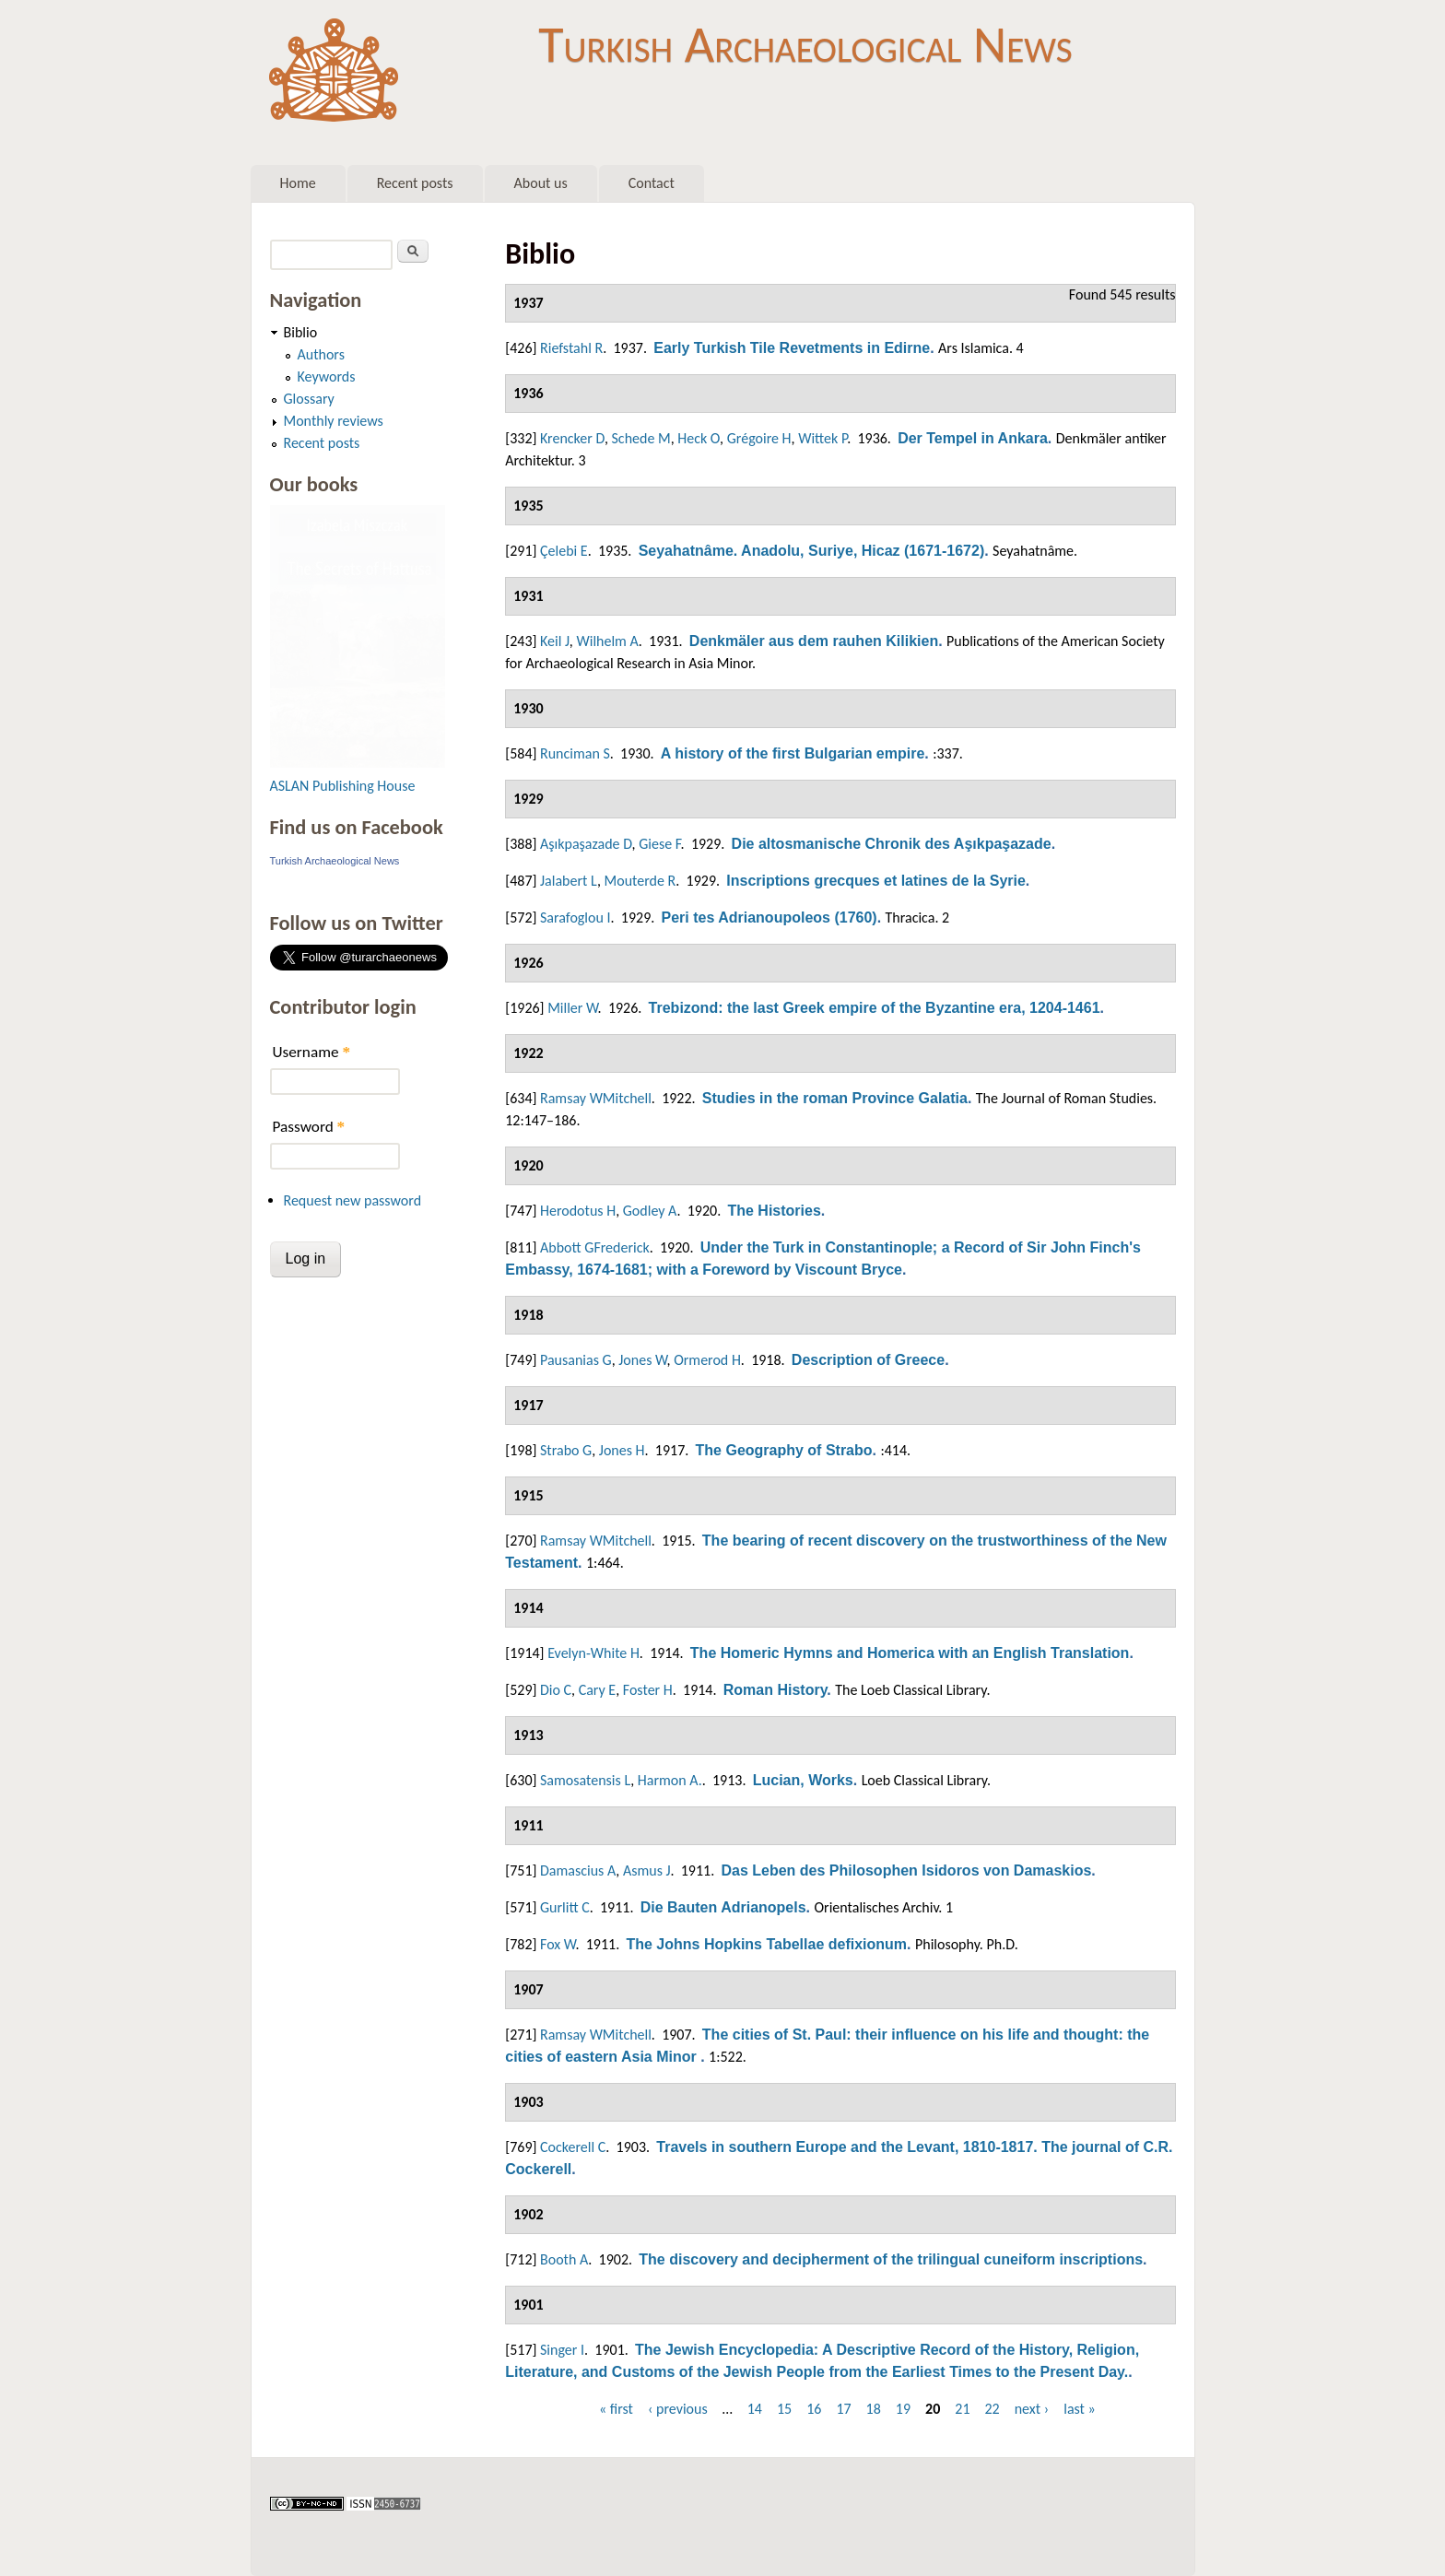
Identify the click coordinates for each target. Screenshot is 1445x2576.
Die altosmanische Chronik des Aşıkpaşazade (891, 844)
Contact (652, 183)
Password (309, 1126)
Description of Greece (868, 1360)
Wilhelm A (607, 641)
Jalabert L (568, 880)
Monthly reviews (333, 420)
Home (298, 183)
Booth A (564, 2259)
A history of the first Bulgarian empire (793, 753)
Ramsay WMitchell (596, 1098)
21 (962, 2408)
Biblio (301, 332)
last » (1079, 2408)
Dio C (555, 1690)
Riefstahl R (571, 348)
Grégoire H (759, 438)
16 (813, 2408)
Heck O (698, 438)
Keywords (327, 376)
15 (784, 2408)
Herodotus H (578, 1210)
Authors (321, 354)
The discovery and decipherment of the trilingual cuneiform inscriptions (891, 2259)
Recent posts (415, 183)
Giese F (659, 844)
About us (541, 183)
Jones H (622, 1450)
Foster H (648, 1690)
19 (903, 2408)
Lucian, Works (803, 1780)
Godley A (650, 1210)
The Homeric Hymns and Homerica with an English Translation (910, 1653)
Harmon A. (670, 1780)
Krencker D (572, 438)
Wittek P (822, 438)
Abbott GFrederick (595, 1247)
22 (991, 2408)
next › (1032, 2408)
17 (843, 2408)
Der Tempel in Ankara (973, 438)
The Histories (773, 1210)
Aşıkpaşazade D (586, 844)
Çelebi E (564, 550)
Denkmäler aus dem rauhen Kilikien (813, 641)
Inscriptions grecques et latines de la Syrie (876, 880)
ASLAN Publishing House (343, 785)
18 (873, 2408)
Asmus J (647, 1870)
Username (311, 1052)
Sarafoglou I (575, 917)
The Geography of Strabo (784, 1450)
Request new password (353, 1200)
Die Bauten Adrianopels (723, 1907)
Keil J (555, 641)
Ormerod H (707, 1360)
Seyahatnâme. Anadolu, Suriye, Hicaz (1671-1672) (812, 551)
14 (754, 2408)
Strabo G (566, 1450)
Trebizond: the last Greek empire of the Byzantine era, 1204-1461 (874, 1008)
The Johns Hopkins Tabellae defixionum (766, 1944)
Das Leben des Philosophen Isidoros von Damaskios (906, 1870)
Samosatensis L (585, 1780)
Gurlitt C (565, 1907)
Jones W (642, 1360)
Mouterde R (640, 880)
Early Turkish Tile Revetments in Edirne (791, 348)
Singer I (562, 2349)
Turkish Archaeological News (805, 44)
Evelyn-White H (593, 1653)
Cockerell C (572, 2147)
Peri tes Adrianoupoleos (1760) (769, 917)
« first (616, 2408)
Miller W (572, 1008)
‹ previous (678, 2408)
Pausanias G (576, 1360)
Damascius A (578, 1870)
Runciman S (575, 753)
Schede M (641, 438)
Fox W (557, 1944)
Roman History (775, 1690)
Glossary (309, 398)
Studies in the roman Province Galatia (835, 1098)
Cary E (598, 1690)
